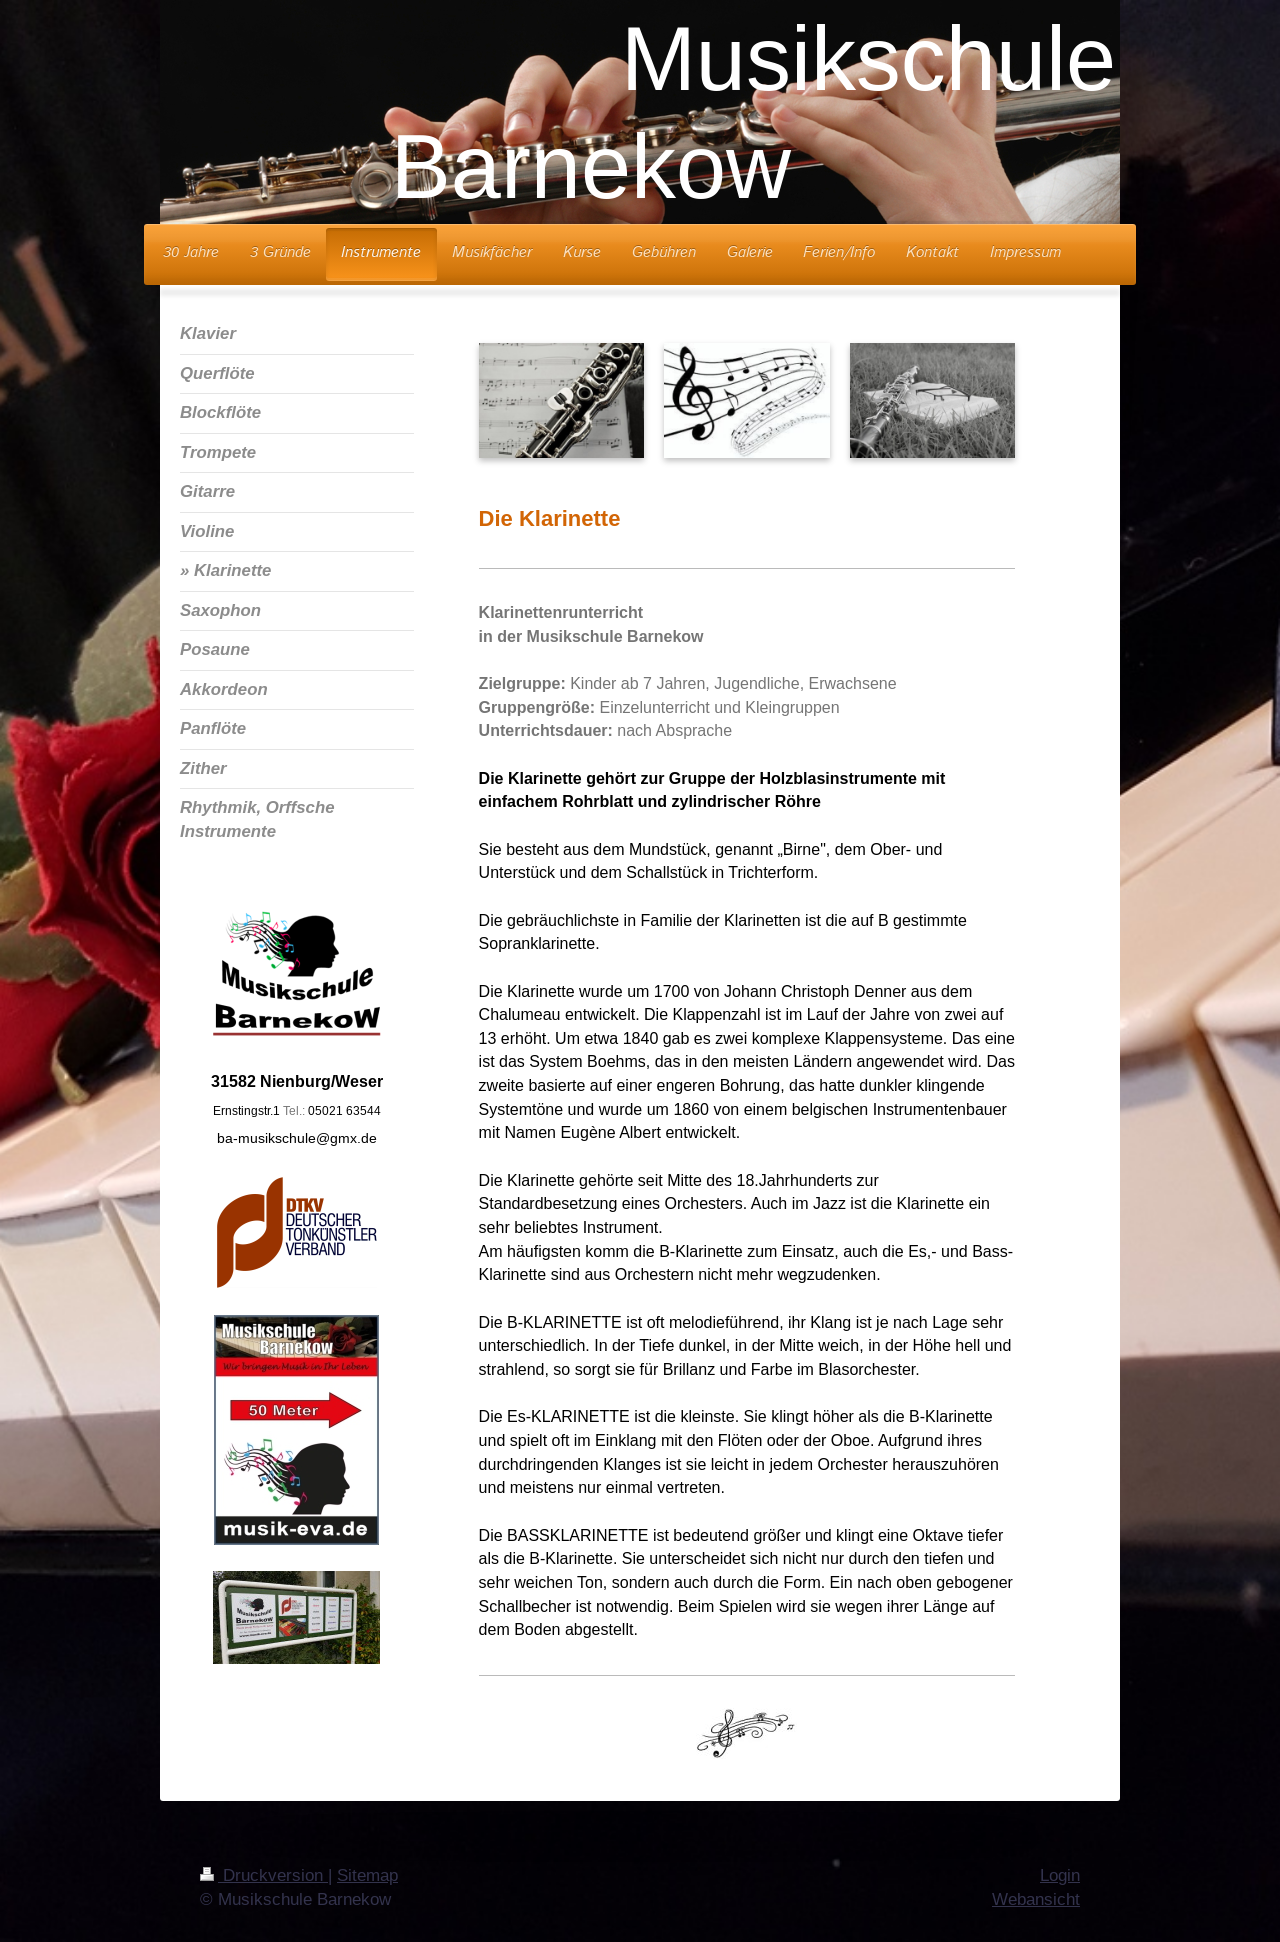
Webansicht (1036, 1899)
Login (1060, 1875)
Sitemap (367, 1875)
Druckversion (264, 1875)
